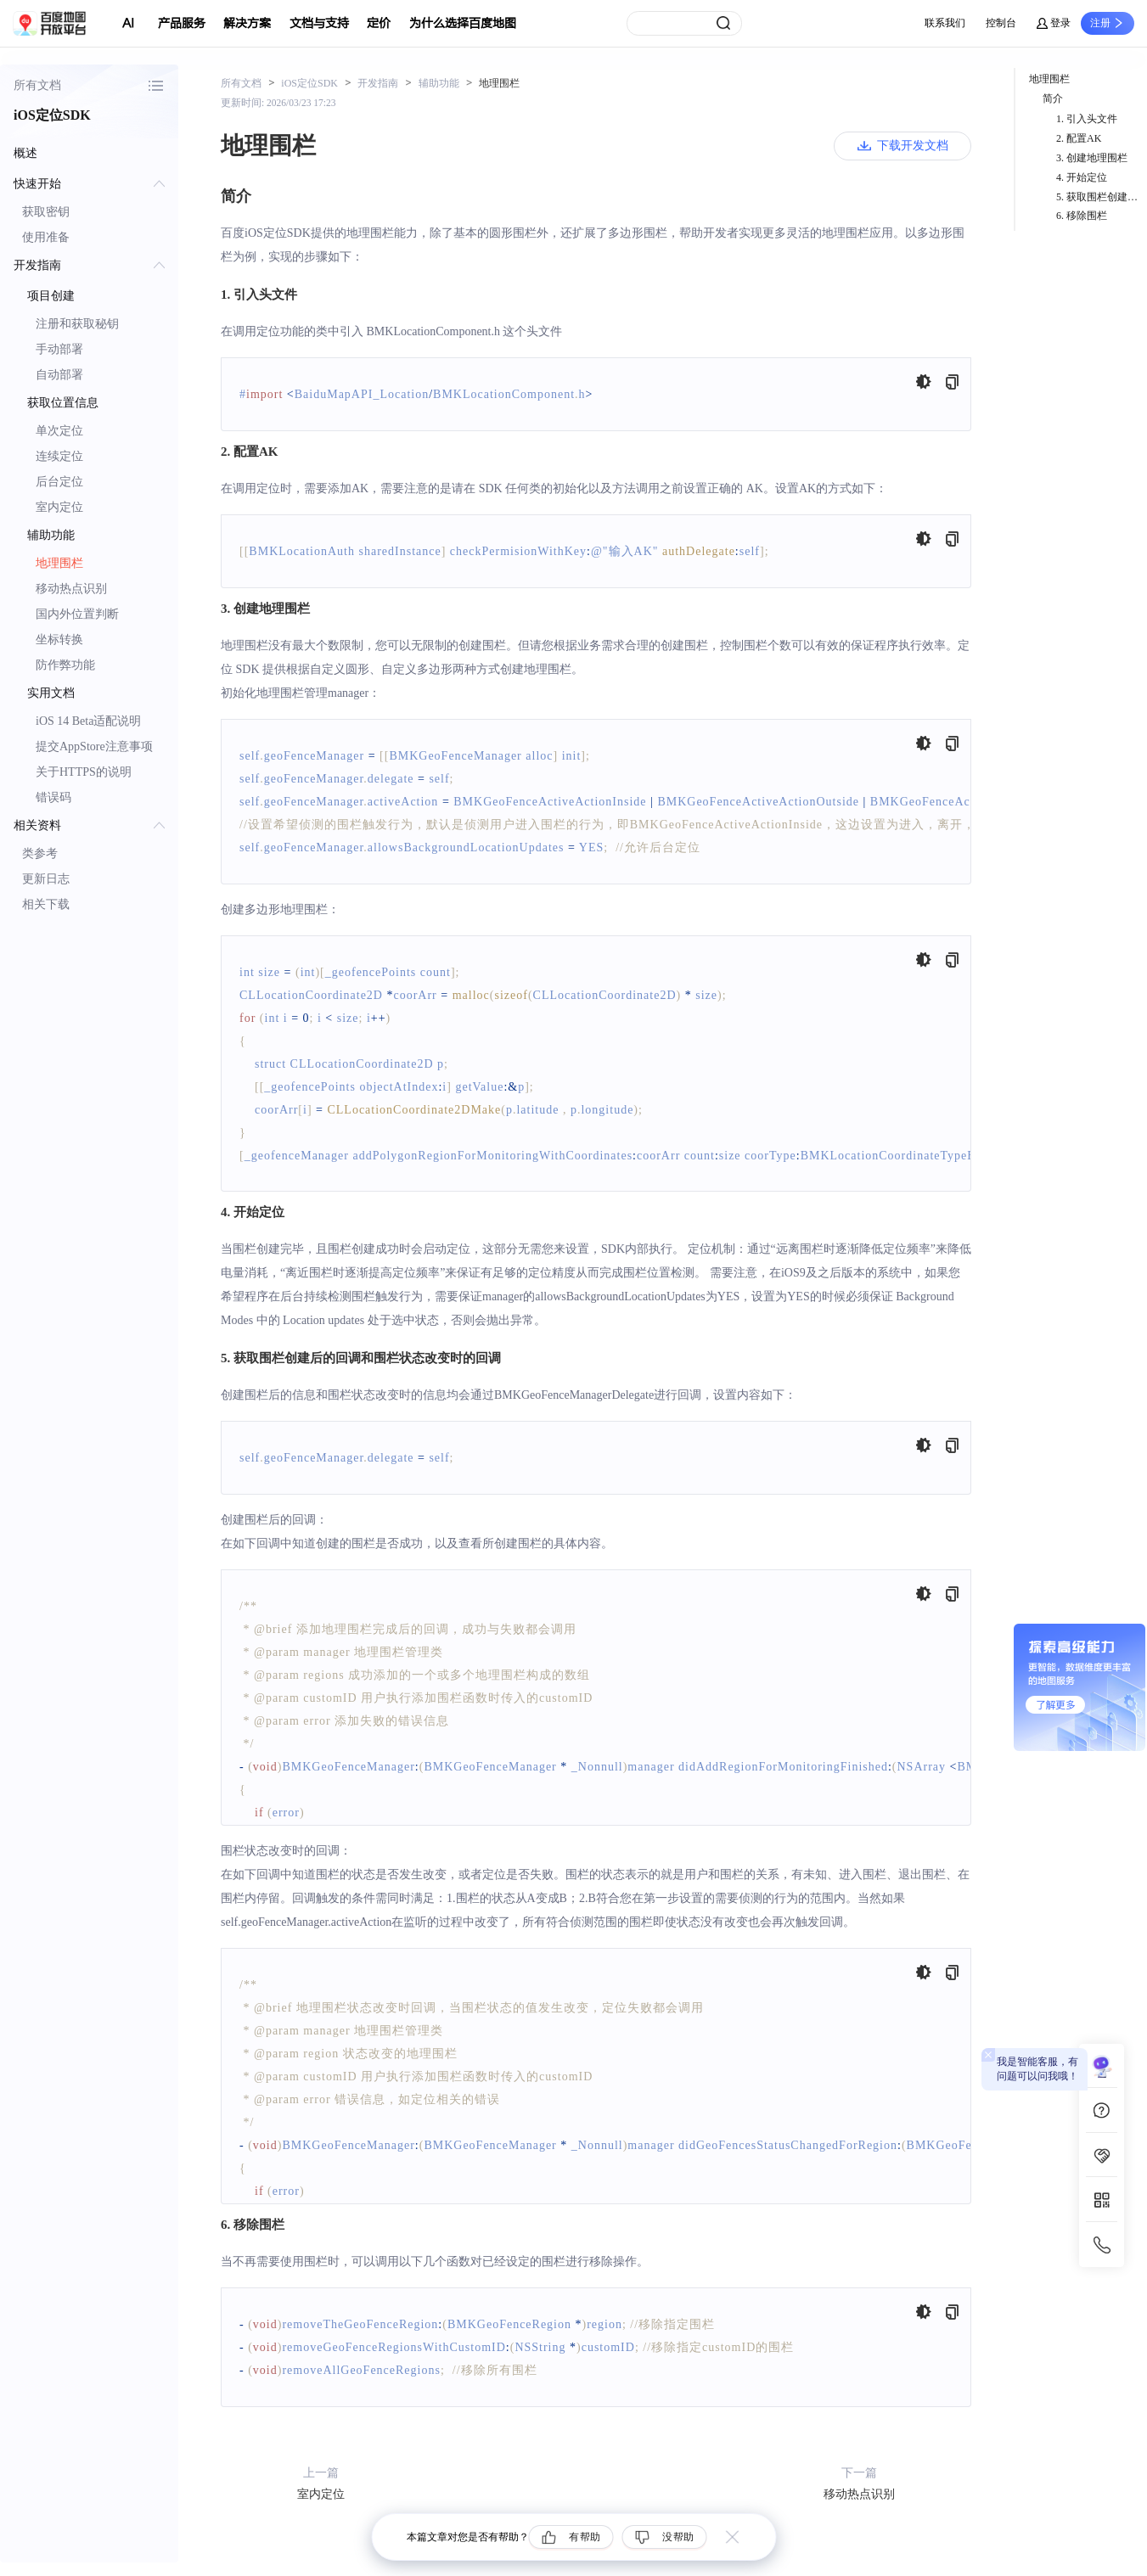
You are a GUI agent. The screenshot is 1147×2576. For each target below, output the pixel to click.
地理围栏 (59, 563)
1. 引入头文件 (1086, 119)
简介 (1053, 98)
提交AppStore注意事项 (94, 746)
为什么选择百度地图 (462, 23)
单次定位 (59, 430)
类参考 (40, 853)
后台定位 (59, 481)
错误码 (53, 797)
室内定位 (59, 507)
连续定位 (59, 456)
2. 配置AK (1078, 138)
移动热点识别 (71, 588)
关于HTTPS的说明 (84, 772)
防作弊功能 (65, 665)
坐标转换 (59, 639)
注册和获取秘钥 (77, 323)
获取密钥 (46, 211)
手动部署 (59, 349)
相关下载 (46, 904)
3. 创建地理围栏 (1091, 158)
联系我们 (945, 23)
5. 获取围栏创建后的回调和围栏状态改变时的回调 (1101, 197)
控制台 (1001, 23)
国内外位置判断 (77, 614)
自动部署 (59, 374)
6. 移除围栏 (1081, 216)
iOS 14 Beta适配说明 (88, 721)
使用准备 (46, 237)
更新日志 (46, 879)
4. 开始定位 (1081, 177)
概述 (25, 153)
